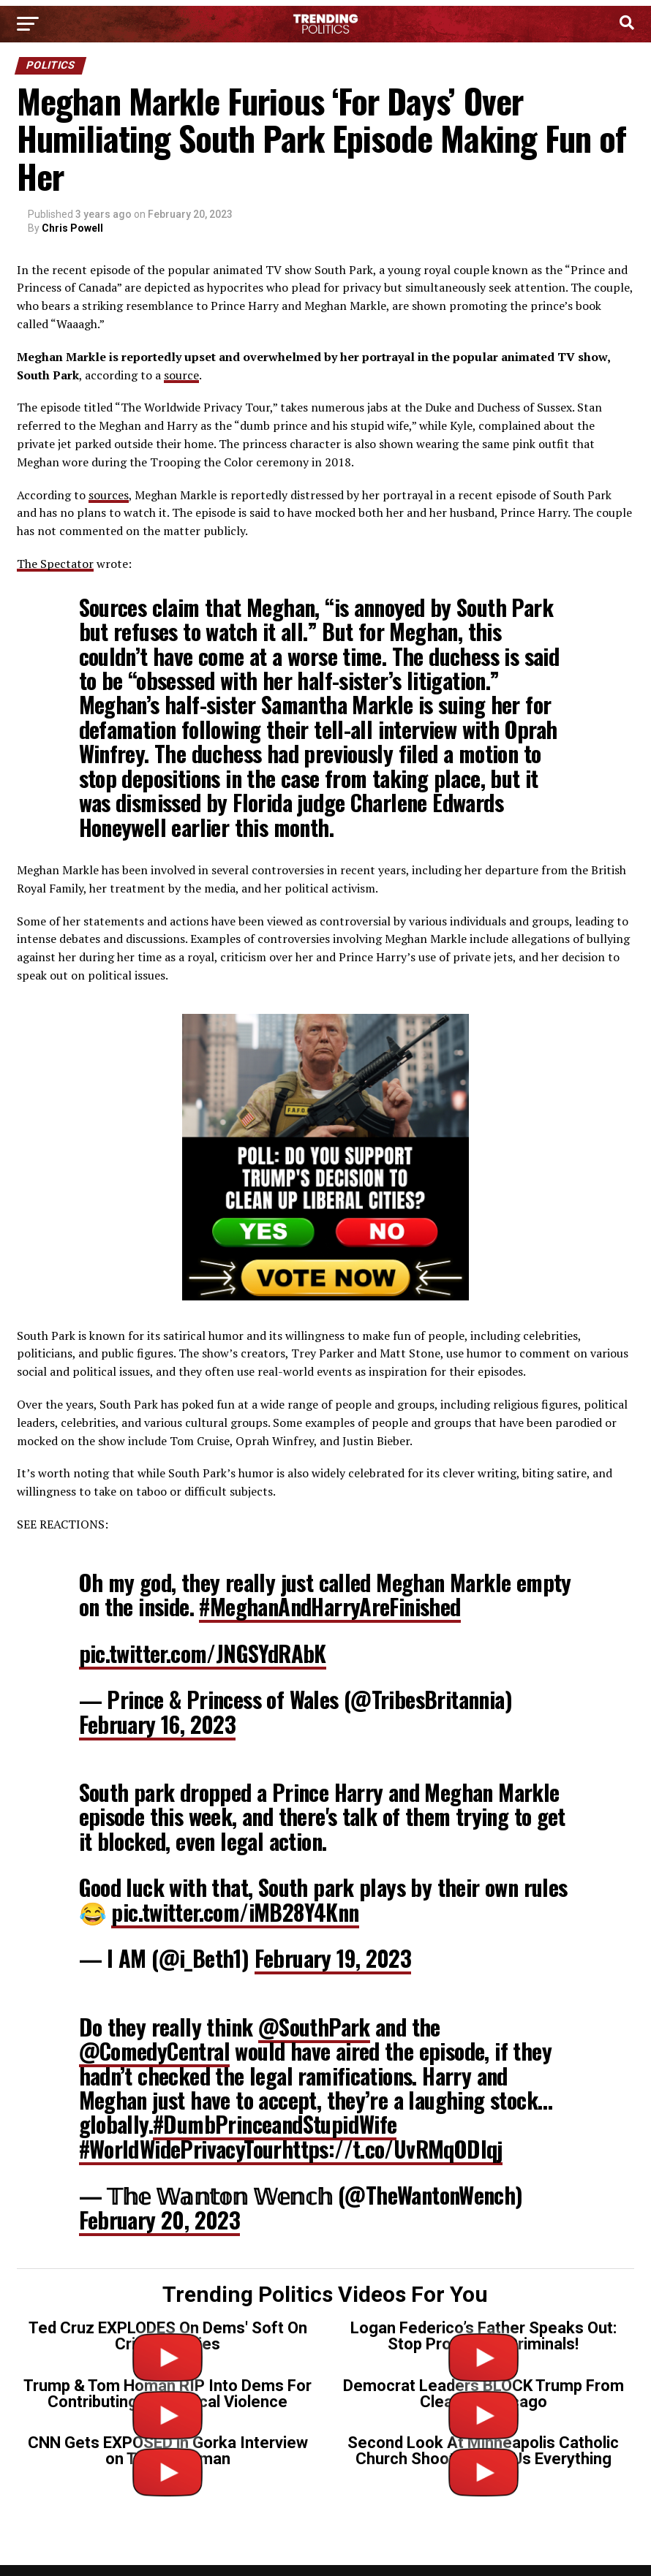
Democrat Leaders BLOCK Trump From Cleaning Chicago (483, 2393)
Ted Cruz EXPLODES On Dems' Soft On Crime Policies (168, 2336)
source (181, 375)
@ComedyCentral (154, 2050)
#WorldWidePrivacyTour (180, 2148)
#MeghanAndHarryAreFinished (329, 1606)
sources (109, 495)
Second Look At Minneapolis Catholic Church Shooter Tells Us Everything (483, 2450)
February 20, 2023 (160, 2219)
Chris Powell (72, 228)
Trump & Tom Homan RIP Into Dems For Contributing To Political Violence (167, 2393)
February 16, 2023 (157, 1724)
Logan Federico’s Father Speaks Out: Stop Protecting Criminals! (483, 2336)
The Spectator (55, 564)
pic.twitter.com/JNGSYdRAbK (202, 1653)
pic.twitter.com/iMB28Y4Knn (234, 1911)
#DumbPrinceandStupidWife (274, 2123)
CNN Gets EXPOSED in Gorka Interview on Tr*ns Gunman (168, 2450)
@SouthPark (314, 2026)
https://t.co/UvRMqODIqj (392, 2148)
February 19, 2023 (333, 1958)
